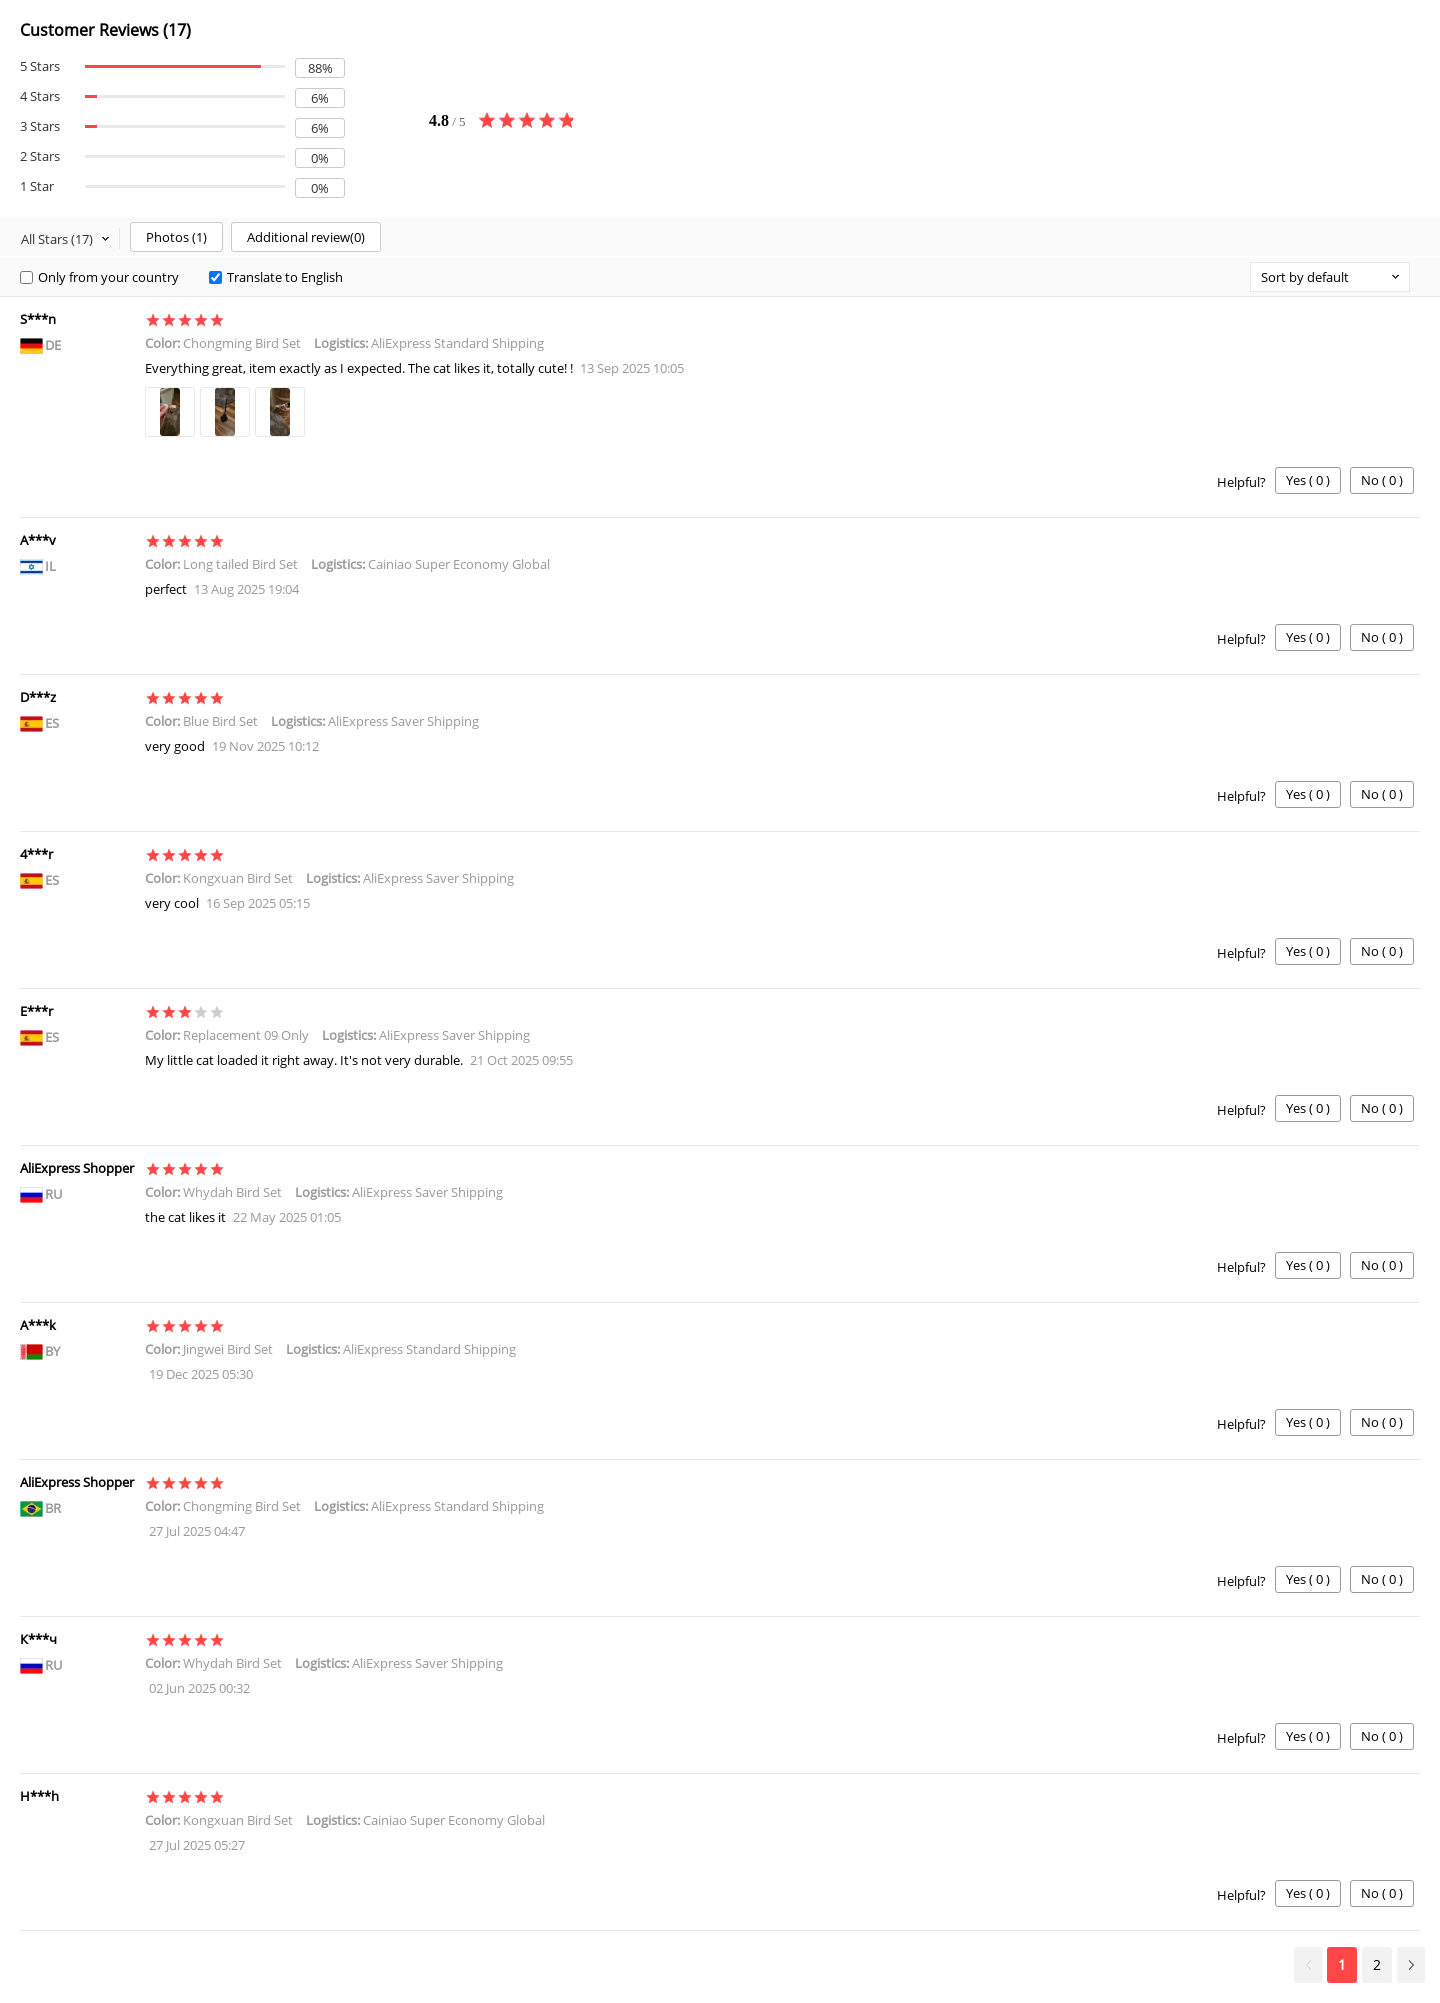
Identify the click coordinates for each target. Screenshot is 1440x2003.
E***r (36, 1011)
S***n (38, 319)
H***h (39, 1796)
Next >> (1411, 1965)
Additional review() (306, 237)
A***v (38, 540)
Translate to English (276, 277)
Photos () (176, 237)
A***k (38, 1325)
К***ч (38, 1639)
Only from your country (99, 277)
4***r (36, 854)
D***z (38, 697)
